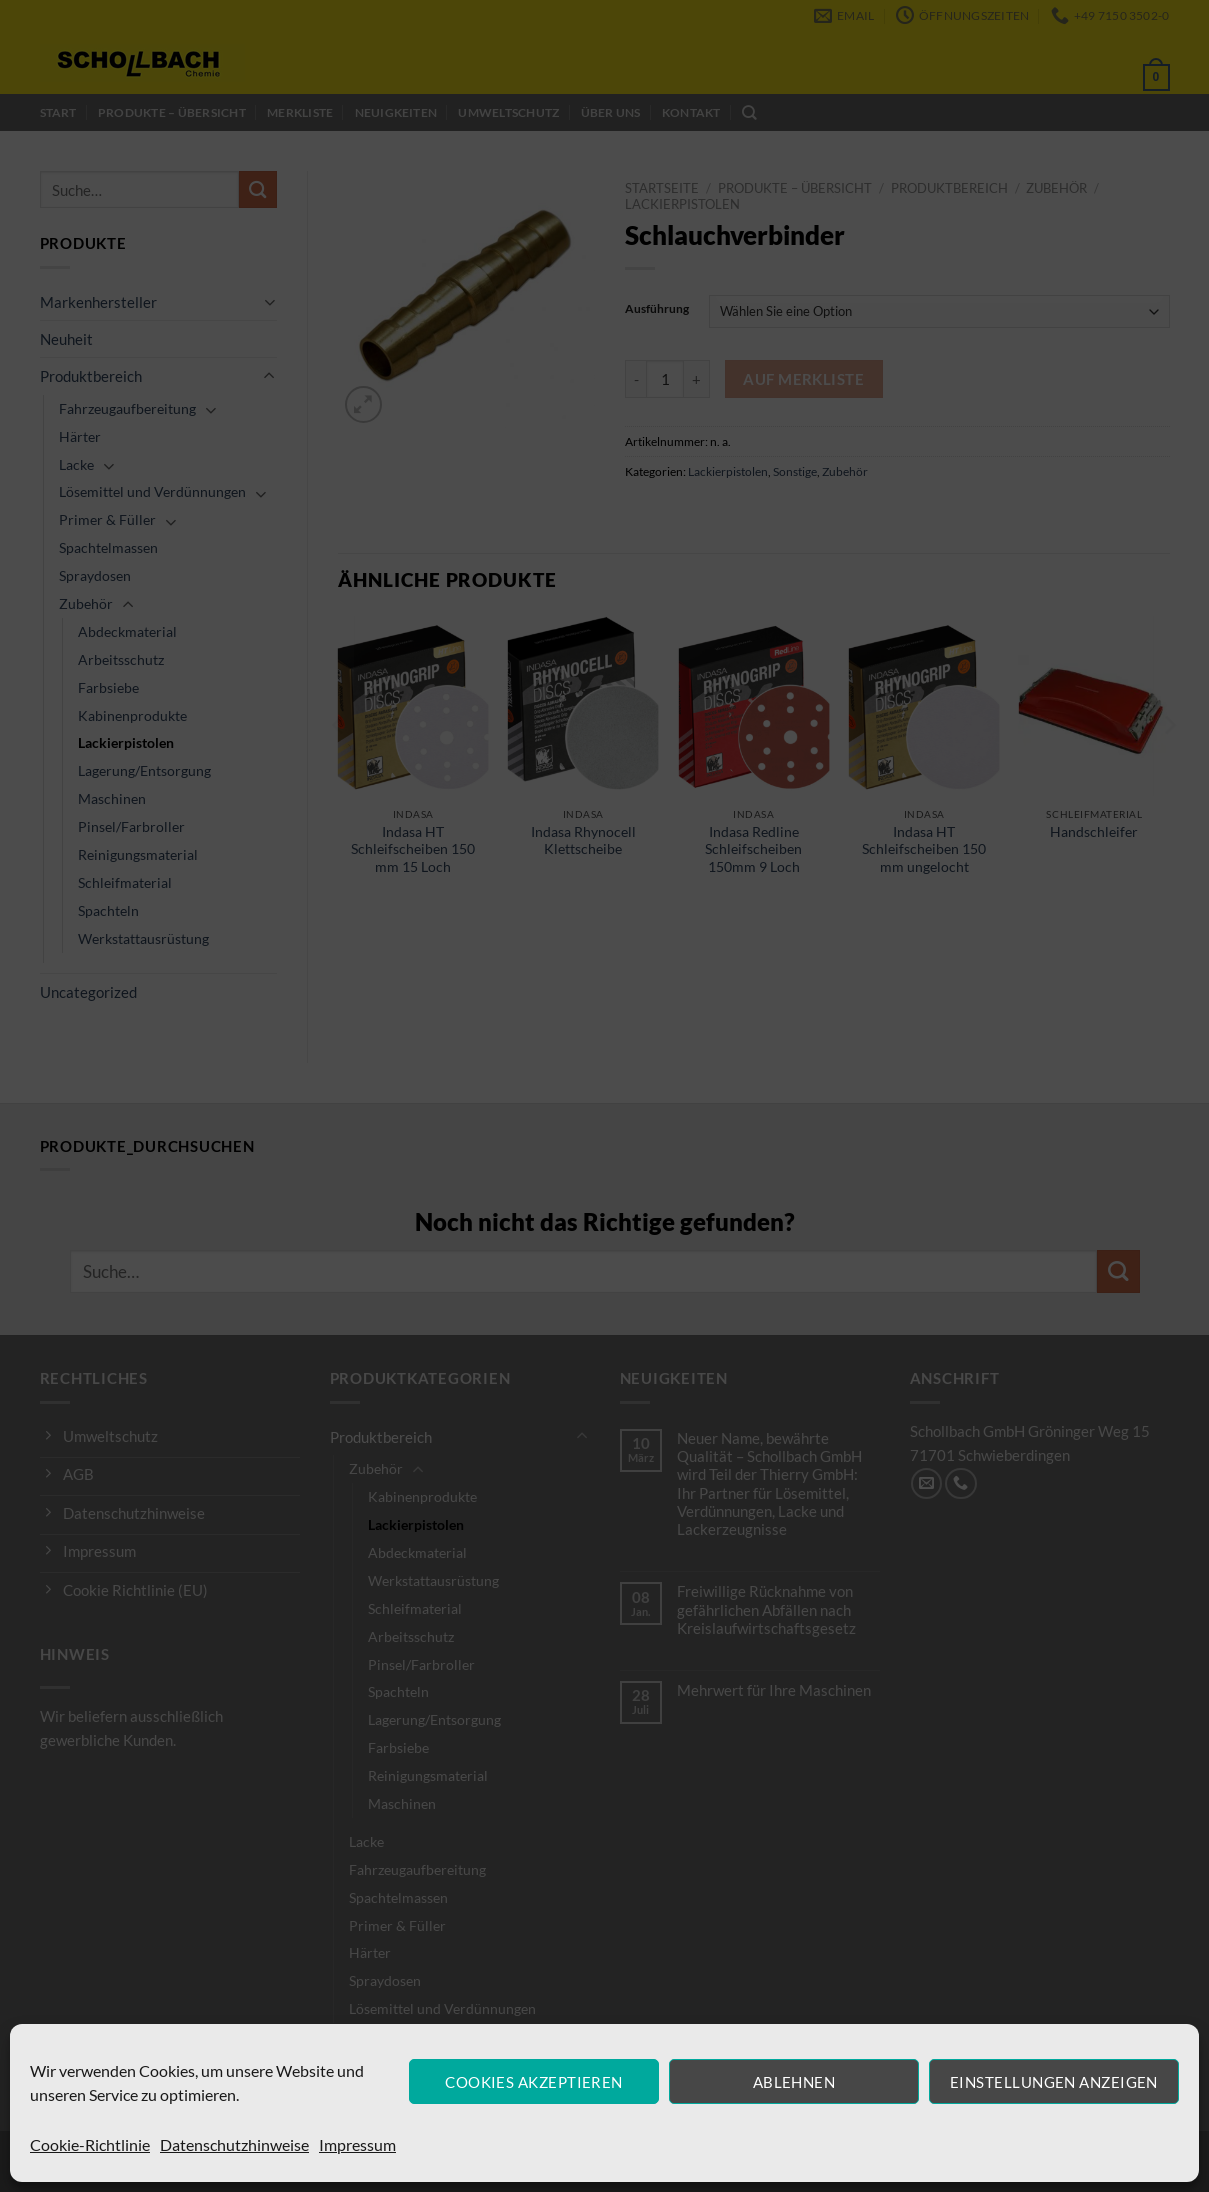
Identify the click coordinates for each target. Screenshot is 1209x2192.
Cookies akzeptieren (534, 2082)
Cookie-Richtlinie (90, 2144)
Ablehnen (794, 2082)
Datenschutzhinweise (234, 2144)
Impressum (357, 2144)
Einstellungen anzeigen (1054, 2082)
